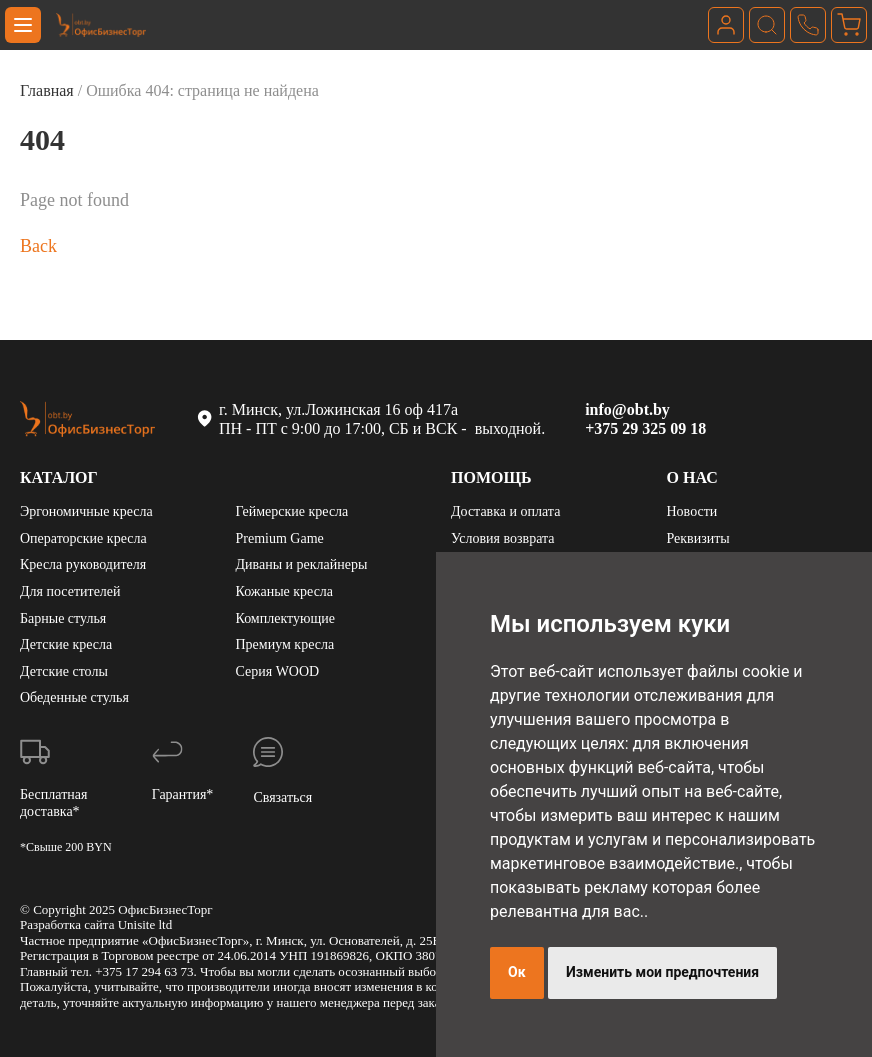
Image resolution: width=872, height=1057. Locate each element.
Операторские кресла (83, 538)
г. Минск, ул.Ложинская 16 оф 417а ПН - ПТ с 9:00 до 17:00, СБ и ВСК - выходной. (370, 419)
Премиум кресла (285, 644)
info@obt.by (627, 409)
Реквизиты (698, 538)
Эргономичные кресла (86, 511)
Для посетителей (70, 591)
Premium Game (280, 538)
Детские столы (64, 671)
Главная (47, 90)
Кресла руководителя (83, 564)
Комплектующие (285, 618)
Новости (692, 511)
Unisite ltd (145, 924)
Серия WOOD (278, 671)
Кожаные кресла (285, 591)
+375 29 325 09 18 (645, 428)
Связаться (282, 797)
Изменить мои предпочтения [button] (662, 972)
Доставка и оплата (505, 511)
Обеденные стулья (74, 697)
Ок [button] (517, 972)
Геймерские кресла (292, 511)
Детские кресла (66, 644)
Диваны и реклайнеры (302, 564)
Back (38, 246)
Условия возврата (502, 538)
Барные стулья (63, 618)
